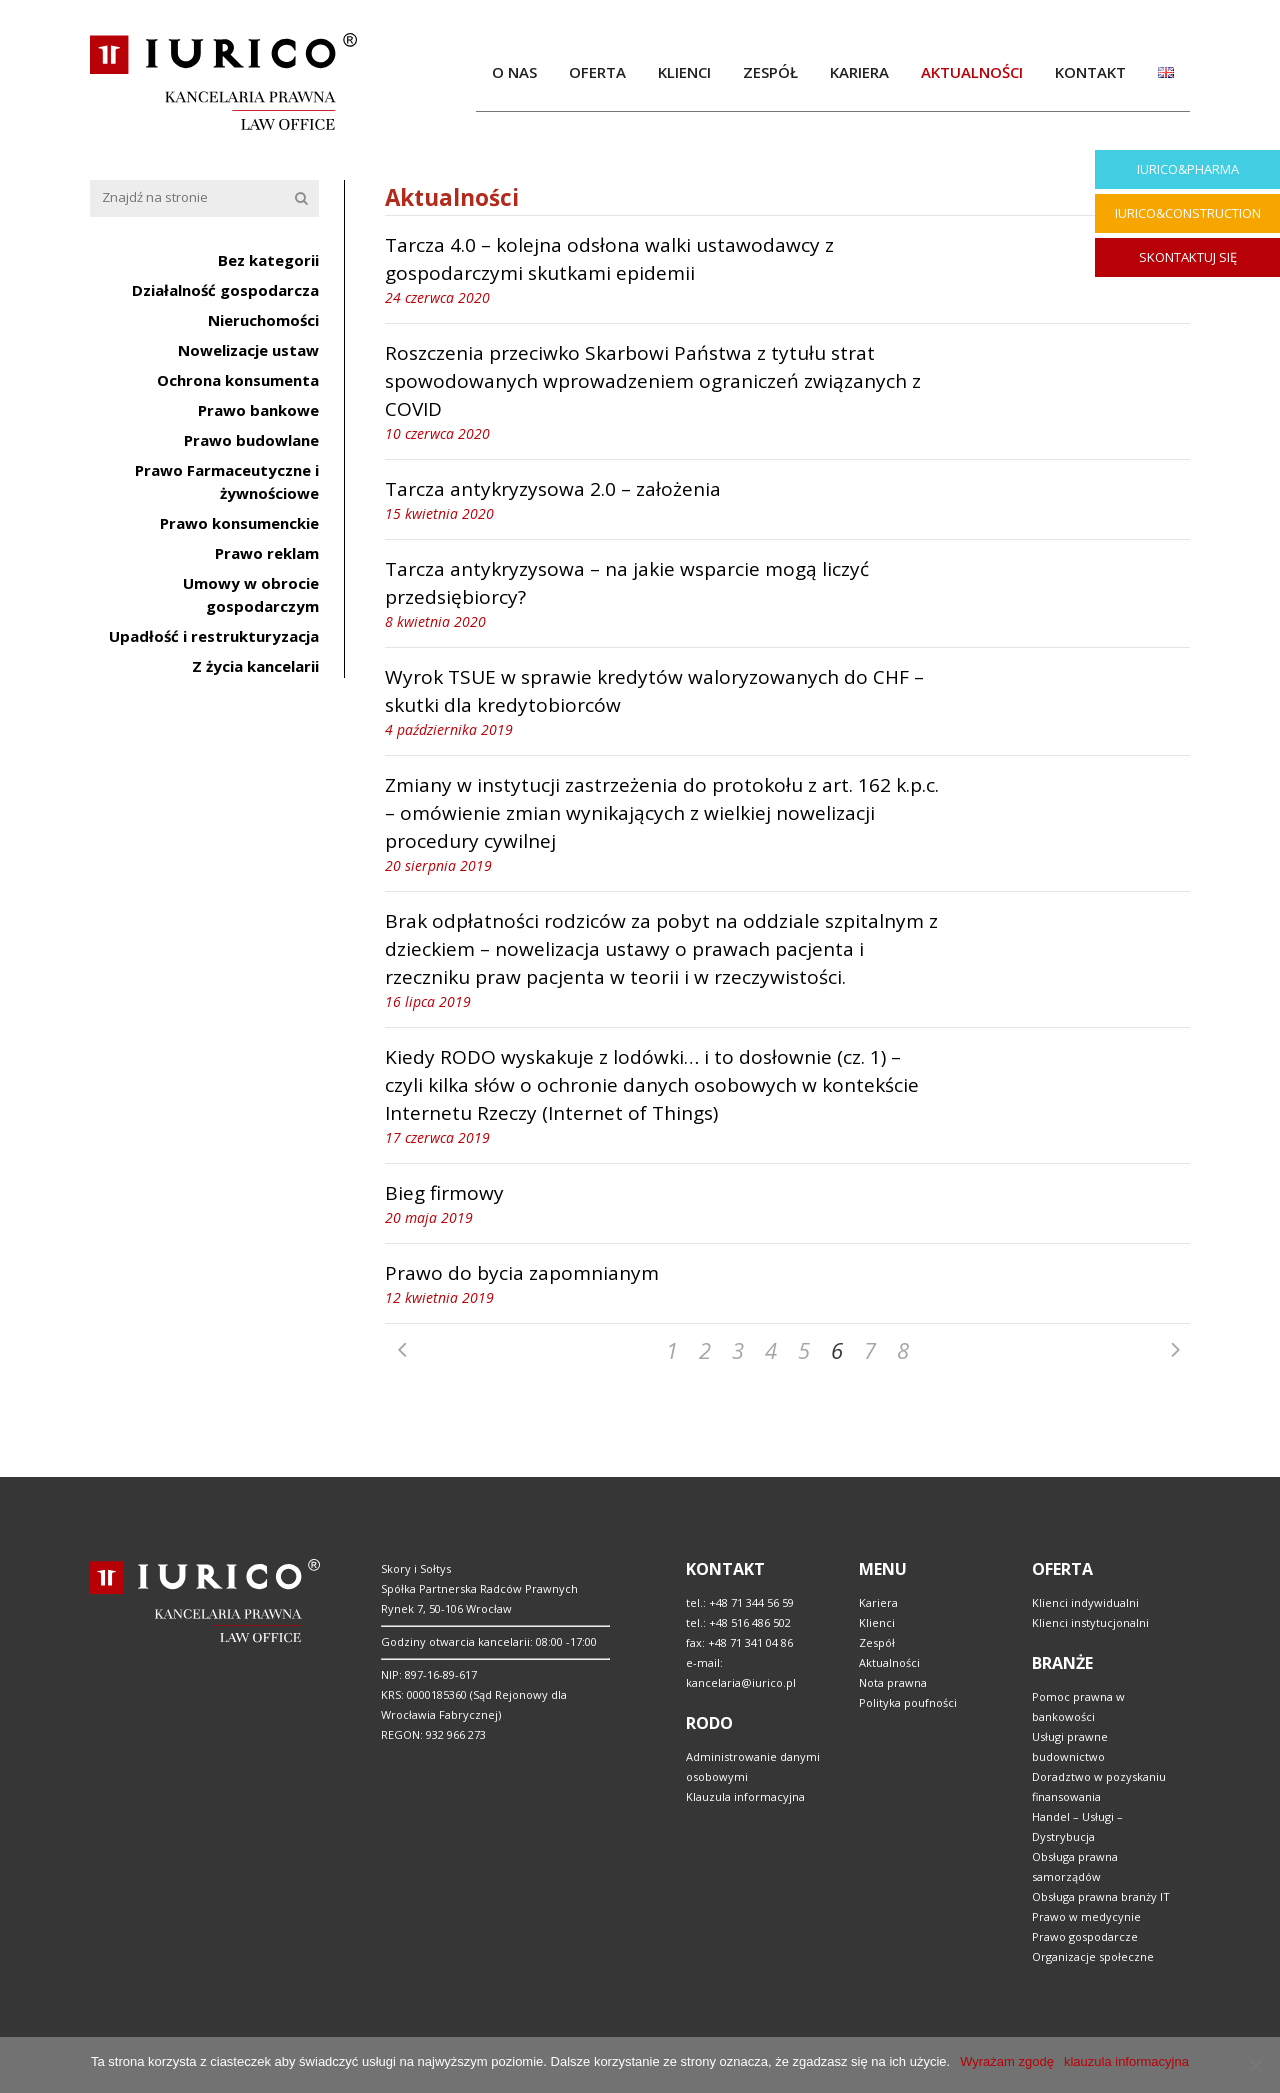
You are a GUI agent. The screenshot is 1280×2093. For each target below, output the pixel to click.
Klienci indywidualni (1085, 1602)
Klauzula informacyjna (745, 1796)
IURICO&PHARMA (1188, 169)
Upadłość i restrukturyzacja (214, 636)
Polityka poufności (908, 1702)
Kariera (878, 1602)
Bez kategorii (268, 260)
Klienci (877, 1622)
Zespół (877, 1642)
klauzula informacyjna (1126, 2061)
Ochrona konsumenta (238, 380)
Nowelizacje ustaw (248, 350)
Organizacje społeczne (1093, 1956)
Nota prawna (893, 1682)
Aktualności (889, 1662)
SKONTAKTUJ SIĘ (1188, 257)
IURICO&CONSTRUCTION (1188, 213)
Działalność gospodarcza (225, 290)
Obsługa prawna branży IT (1101, 1896)
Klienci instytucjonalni (1090, 1622)
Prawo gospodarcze (1085, 1936)
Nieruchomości (263, 320)
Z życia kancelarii (255, 666)
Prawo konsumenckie (239, 523)
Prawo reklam (267, 553)
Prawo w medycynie (1086, 1916)
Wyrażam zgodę (1007, 2061)
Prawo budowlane (251, 440)
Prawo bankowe (258, 410)
